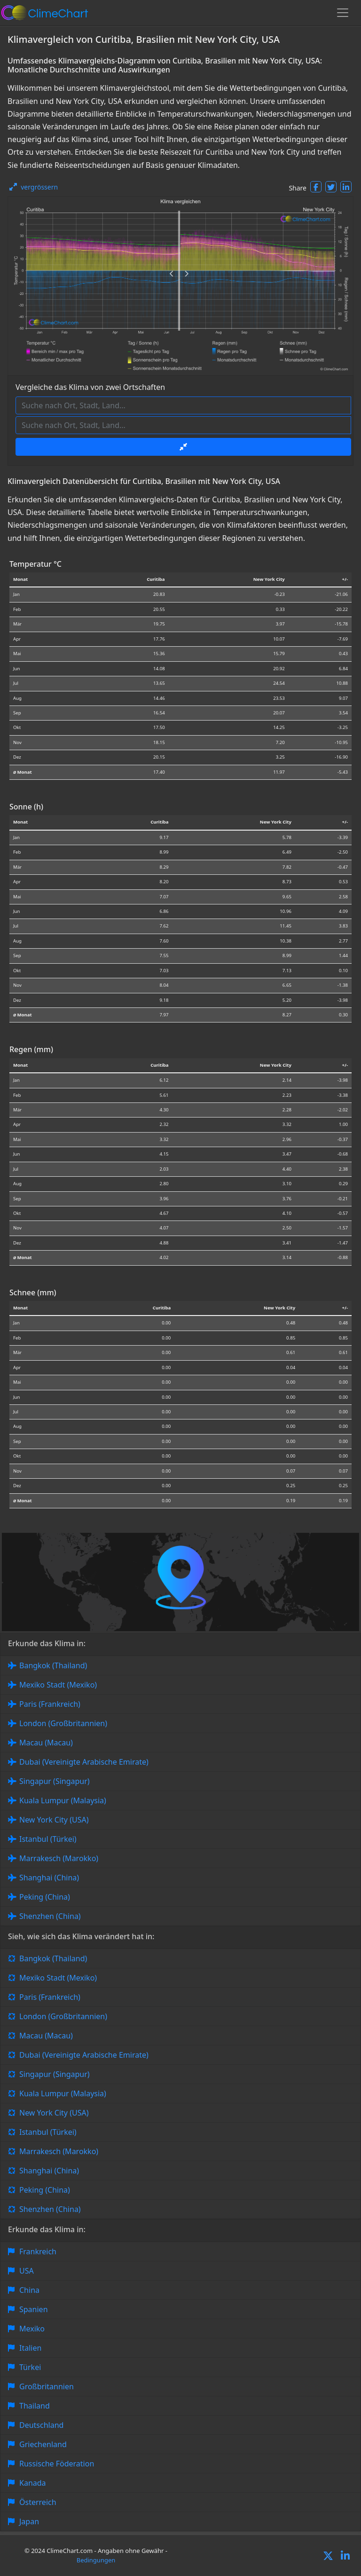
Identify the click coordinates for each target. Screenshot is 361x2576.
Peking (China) (44, 1897)
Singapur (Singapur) (54, 1781)
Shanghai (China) (49, 1877)
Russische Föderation (56, 2463)
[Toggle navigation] (342, 13)
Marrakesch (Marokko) (58, 1858)
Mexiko (32, 2328)
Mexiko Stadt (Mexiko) (58, 1685)
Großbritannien (46, 2386)
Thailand (34, 2406)
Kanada (32, 2483)
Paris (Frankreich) (49, 1704)
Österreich (37, 2502)
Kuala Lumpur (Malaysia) (62, 1800)
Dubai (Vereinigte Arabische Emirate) (84, 1762)
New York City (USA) (54, 1820)
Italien (30, 2348)
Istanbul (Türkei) (48, 1839)
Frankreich (37, 2251)
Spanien (33, 2309)
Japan (29, 2521)
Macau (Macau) (46, 1742)
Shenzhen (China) (50, 1916)
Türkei (30, 2367)
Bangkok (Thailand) (53, 1665)
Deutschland (41, 2425)
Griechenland (43, 2444)
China (29, 2290)
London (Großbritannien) (63, 1723)
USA (26, 2271)
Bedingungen (96, 2560)
